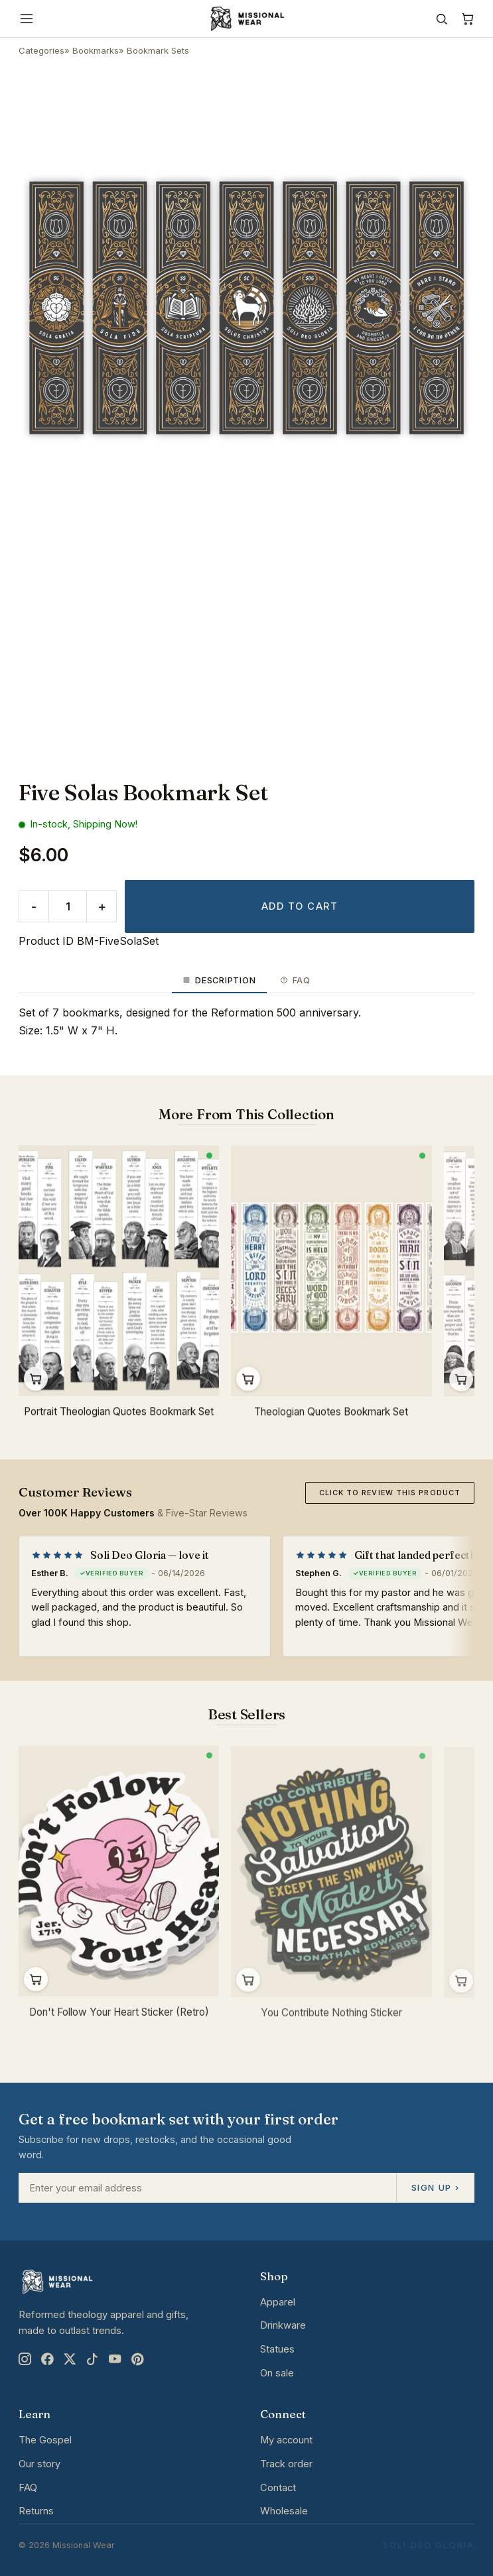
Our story (39, 2464)
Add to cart (299, 906)
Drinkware (283, 2325)
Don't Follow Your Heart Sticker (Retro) (119, 2016)
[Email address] (207, 2188)
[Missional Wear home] (246, 18)
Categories (41, 50)
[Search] (442, 19)
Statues (277, 2349)
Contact (278, 2488)
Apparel (277, 2302)
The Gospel (45, 2440)
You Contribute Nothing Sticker (331, 2019)
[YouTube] (115, 2358)
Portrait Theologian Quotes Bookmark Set (119, 1412)
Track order (286, 2464)
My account (286, 2440)
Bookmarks (95, 50)
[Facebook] (47, 2358)
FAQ (28, 2488)
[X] (70, 2358)
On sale (277, 2373)
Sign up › (435, 2187)
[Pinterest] (137, 2358)
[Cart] (467, 19)
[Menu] (27, 19)
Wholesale (284, 2511)
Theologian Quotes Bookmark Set (331, 1414)
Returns (36, 2511)
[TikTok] (92, 2358)
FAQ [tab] (295, 980)
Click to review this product (389, 1492)
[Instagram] (25, 2358)
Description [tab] (219, 980)
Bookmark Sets (158, 50)
